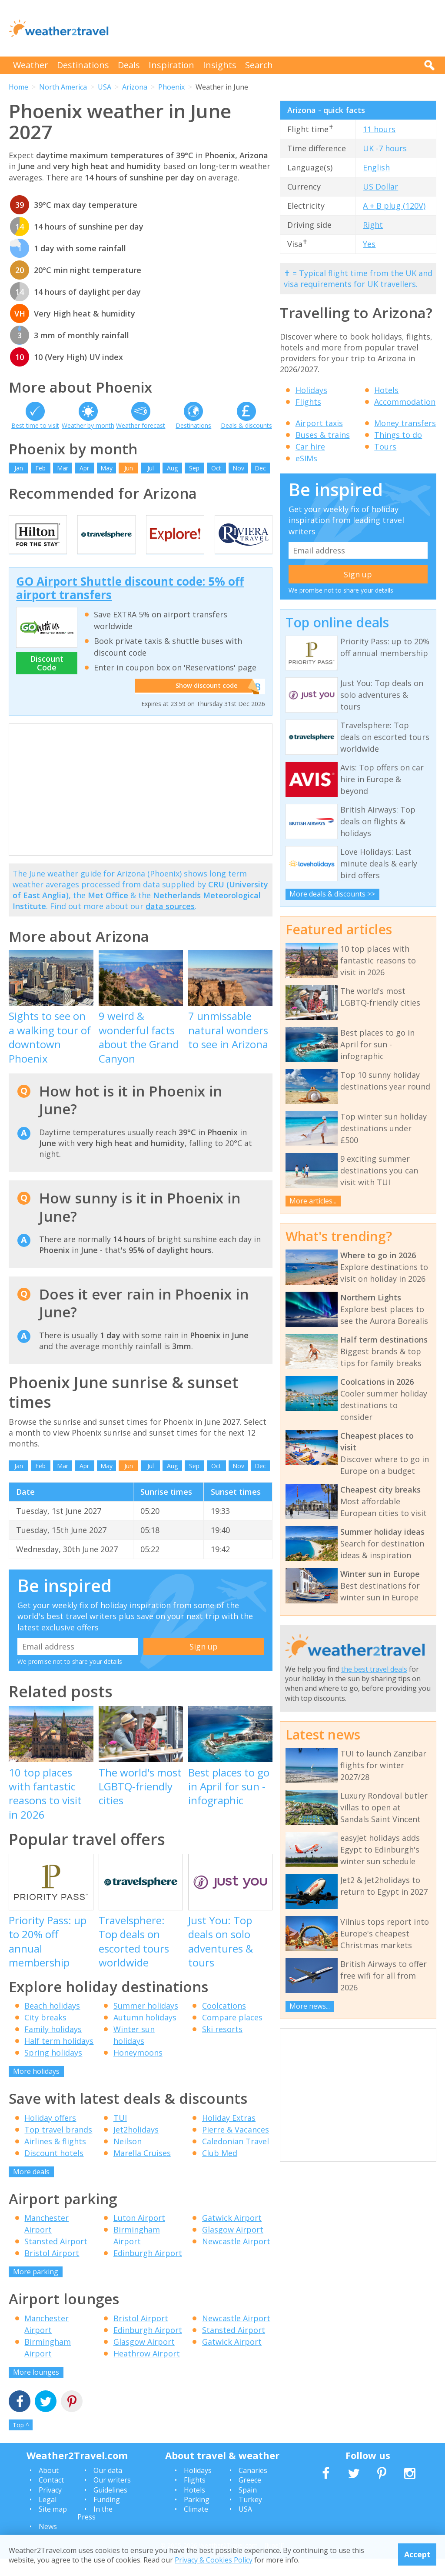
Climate (196, 2527)
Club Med (219, 2170)
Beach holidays (52, 2023)
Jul (150, 468)
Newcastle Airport (236, 2258)
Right (373, 225)
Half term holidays (58, 2058)
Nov (238, 468)
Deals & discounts (246, 425)
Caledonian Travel (235, 2158)
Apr (84, 468)
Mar (62, 468)
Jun (128, 468)
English (376, 167)
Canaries (253, 2488)
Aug (172, 468)
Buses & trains (323, 435)
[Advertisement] (278, 28)
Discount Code (46, 680)
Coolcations (224, 2023)
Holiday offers (50, 2135)
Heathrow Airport (146, 2371)
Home (18, 87)
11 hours (379, 129)
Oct (216, 468)
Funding (106, 2517)
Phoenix (171, 87)
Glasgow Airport (232, 2247)
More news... (309, 2006)
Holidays (311, 390)
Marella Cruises (142, 2170)
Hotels (386, 390)
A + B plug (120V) (394, 205)
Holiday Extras (229, 2135)
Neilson (127, 2158)
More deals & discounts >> (332, 894)
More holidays (36, 2088)
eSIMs (306, 458)
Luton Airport (139, 2235)
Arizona (134, 87)
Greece (250, 2497)
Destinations (83, 65)
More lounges (36, 2389)
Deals (129, 65)
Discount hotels (53, 2170)
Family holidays (53, 2046)
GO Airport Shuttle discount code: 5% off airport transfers (130, 605)
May (106, 468)
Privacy (50, 2507)
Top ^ (21, 2442)
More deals (31, 2189)
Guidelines (110, 2507)
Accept (417, 2554)
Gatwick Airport (232, 2235)
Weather (30, 65)
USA (104, 87)
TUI (120, 2135)
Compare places (232, 2034)
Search (259, 65)
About (49, 2488)
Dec (260, 468)
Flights (308, 402)
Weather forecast (140, 425)
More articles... (312, 1201)
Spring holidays (53, 2070)
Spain (248, 2507)
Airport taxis (319, 423)
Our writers (112, 2497)
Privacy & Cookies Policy (213, 2560)
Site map (53, 2527)
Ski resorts (222, 2046)
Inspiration (171, 65)
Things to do (398, 435)
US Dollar (380, 186)
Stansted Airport (55, 2258)
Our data (107, 2488)
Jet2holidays (136, 2147)
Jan (18, 468)
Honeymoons (138, 2070)
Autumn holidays (144, 2034)
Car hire (310, 446)
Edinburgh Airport (147, 2270)
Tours (385, 446)
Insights (219, 65)
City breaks (45, 2034)
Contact (51, 2497)
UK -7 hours (385, 148)
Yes (369, 244)
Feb (40, 468)
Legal (47, 2517)
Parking (196, 2517)
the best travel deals (374, 1669)
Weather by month (88, 425)
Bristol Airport (51, 2270)
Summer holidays (145, 2023)
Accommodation (404, 402)
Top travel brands (58, 2147)
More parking (35, 2289)
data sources (170, 924)
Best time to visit (35, 425)
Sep (194, 468)
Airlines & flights (55, 2158)
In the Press (95, 2530)
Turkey (250, 2517)
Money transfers (405, 423)
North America (63, 87)
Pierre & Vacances (235, 2147)
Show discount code (202, 704)
